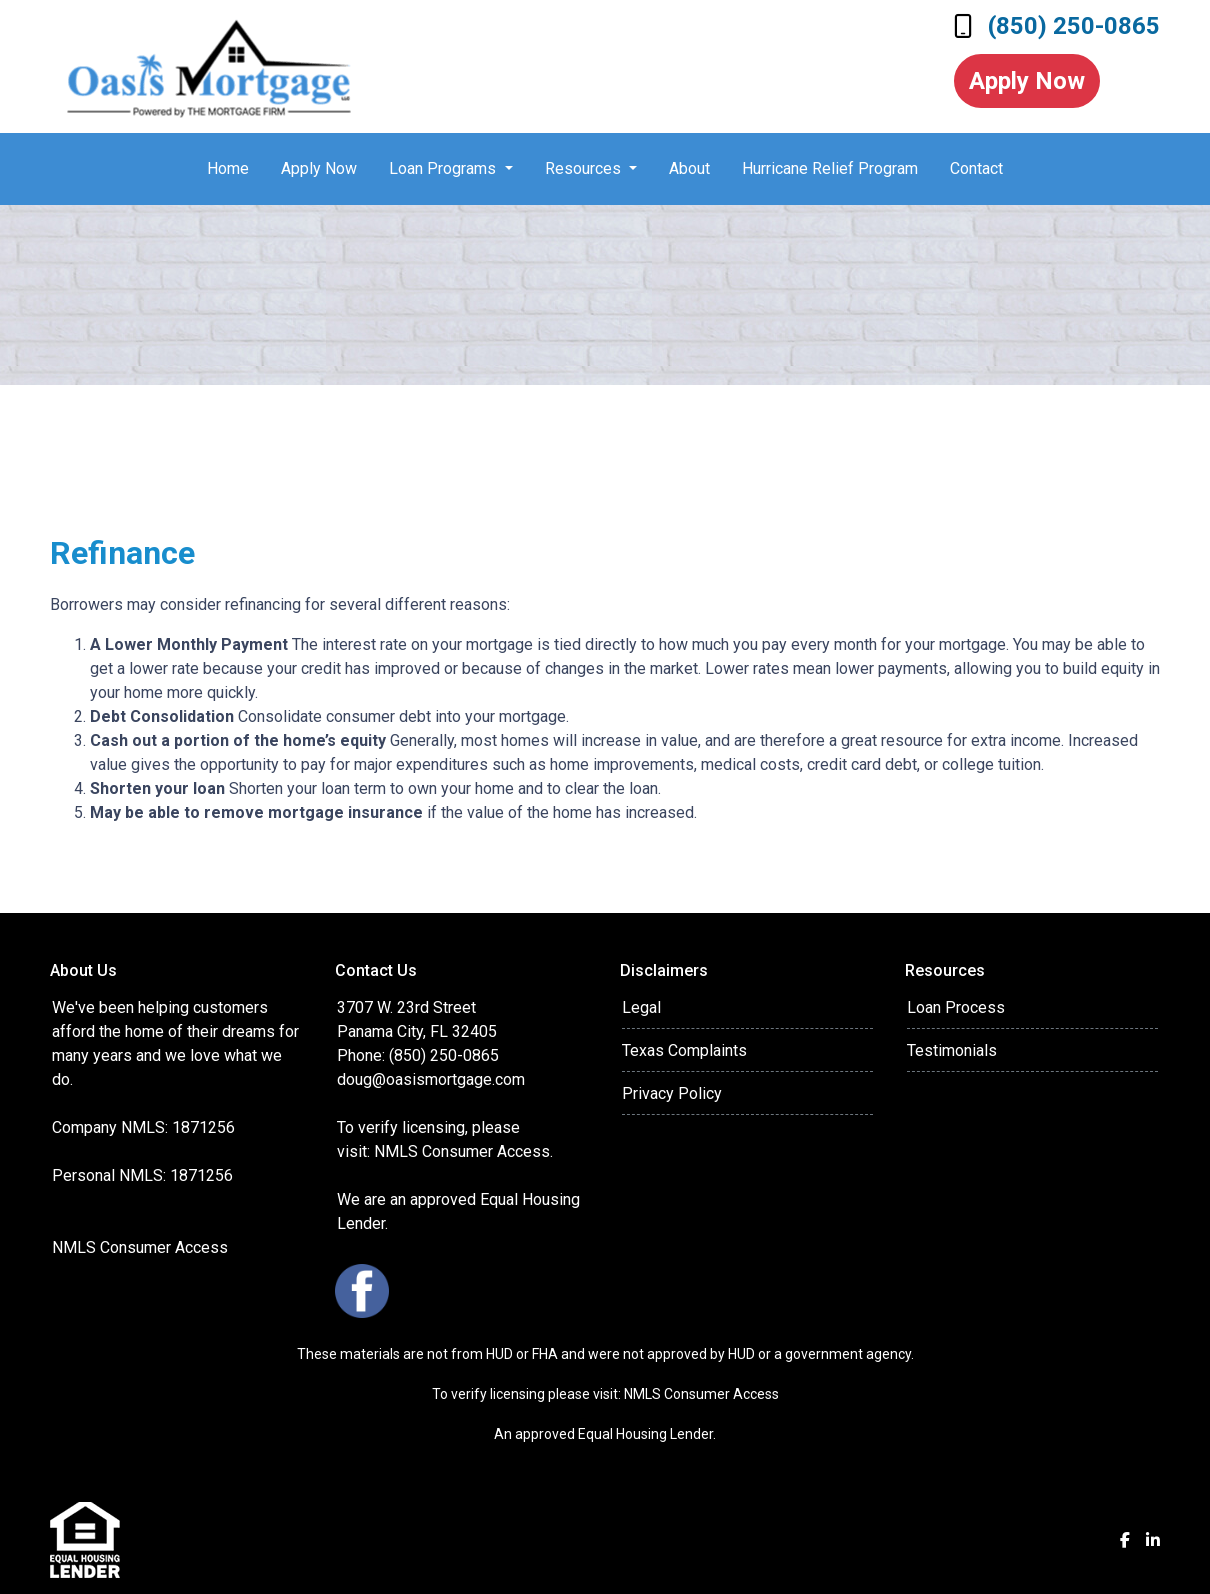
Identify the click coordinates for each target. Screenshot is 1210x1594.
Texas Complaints (684, 1050)
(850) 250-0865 (1057, 26)
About (689, 168)
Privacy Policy (672, 1093)
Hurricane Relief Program (830, 168)
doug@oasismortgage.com (431, 1079)
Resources (585, 168)
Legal (641, 1007)
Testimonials (952, 1050)
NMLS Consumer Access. (465, 1151)
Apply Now (1027, 81)
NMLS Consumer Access (140, 1247)
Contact (976, 168)
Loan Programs (444, 168)
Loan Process (956, 1007)
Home (228, 168)
